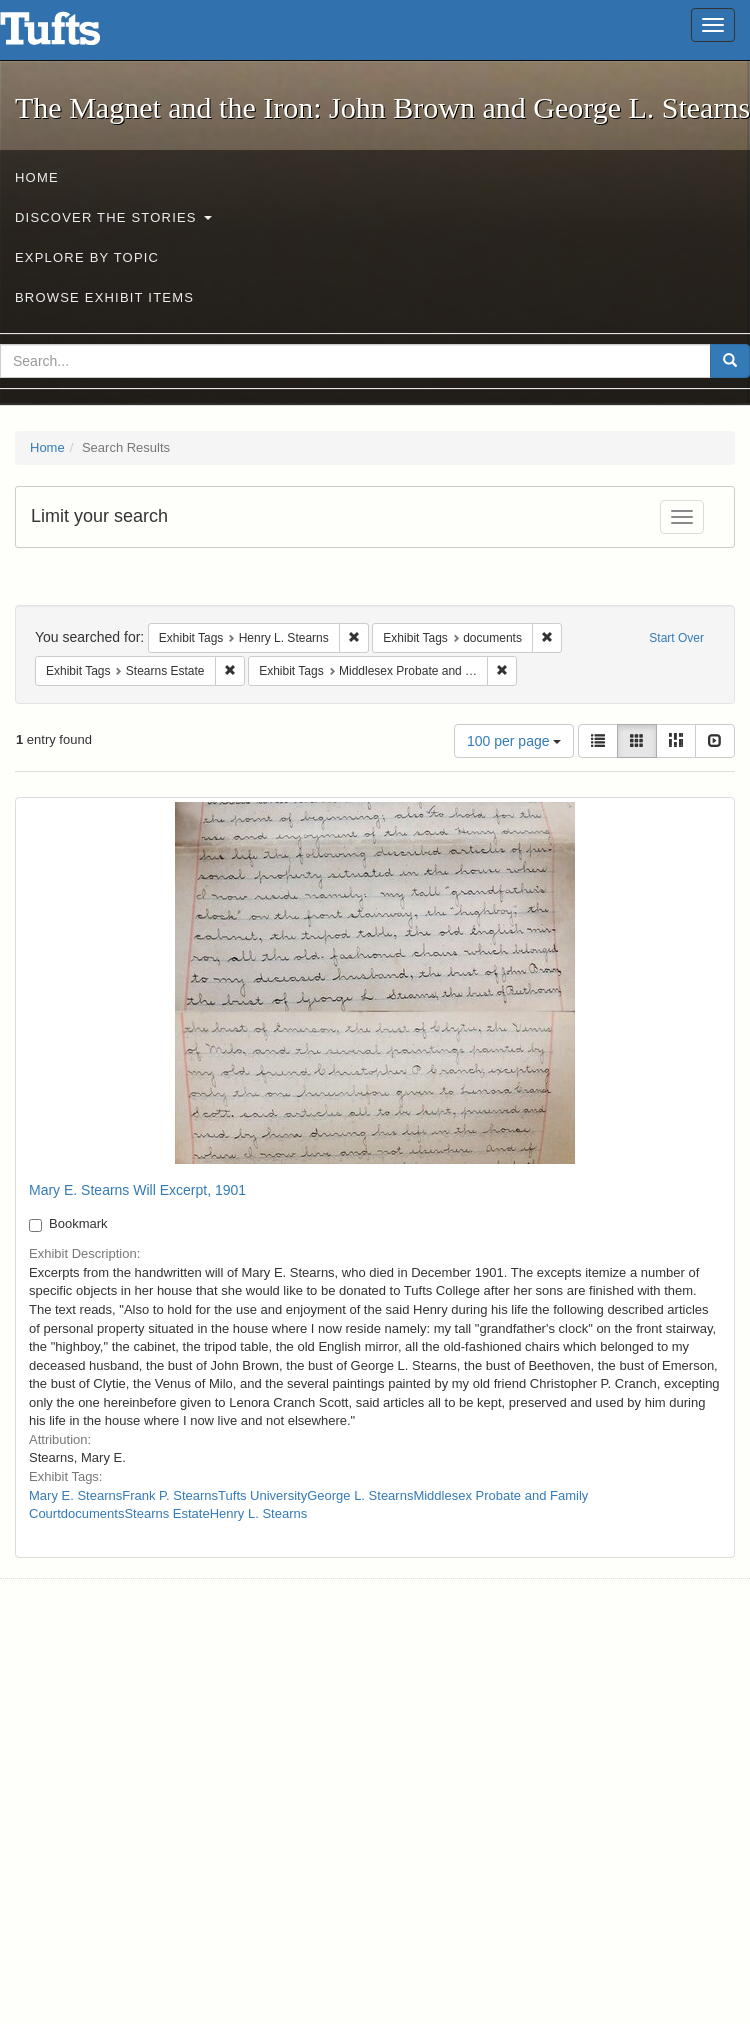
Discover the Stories (113, 217)
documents (93, 1513)
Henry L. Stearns (259, 1513)
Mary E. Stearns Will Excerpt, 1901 (137, 1190)
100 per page (514, 741)
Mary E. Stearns (75, 1495)
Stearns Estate (166, 1513)
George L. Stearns (360, 1495)
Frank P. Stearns (170, 1495)
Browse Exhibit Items (104, 297)
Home (37, 177)
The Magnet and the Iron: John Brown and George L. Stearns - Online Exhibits (75, 35)
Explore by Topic (87, 257)
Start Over (676, 638)
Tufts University (262, 1495)
